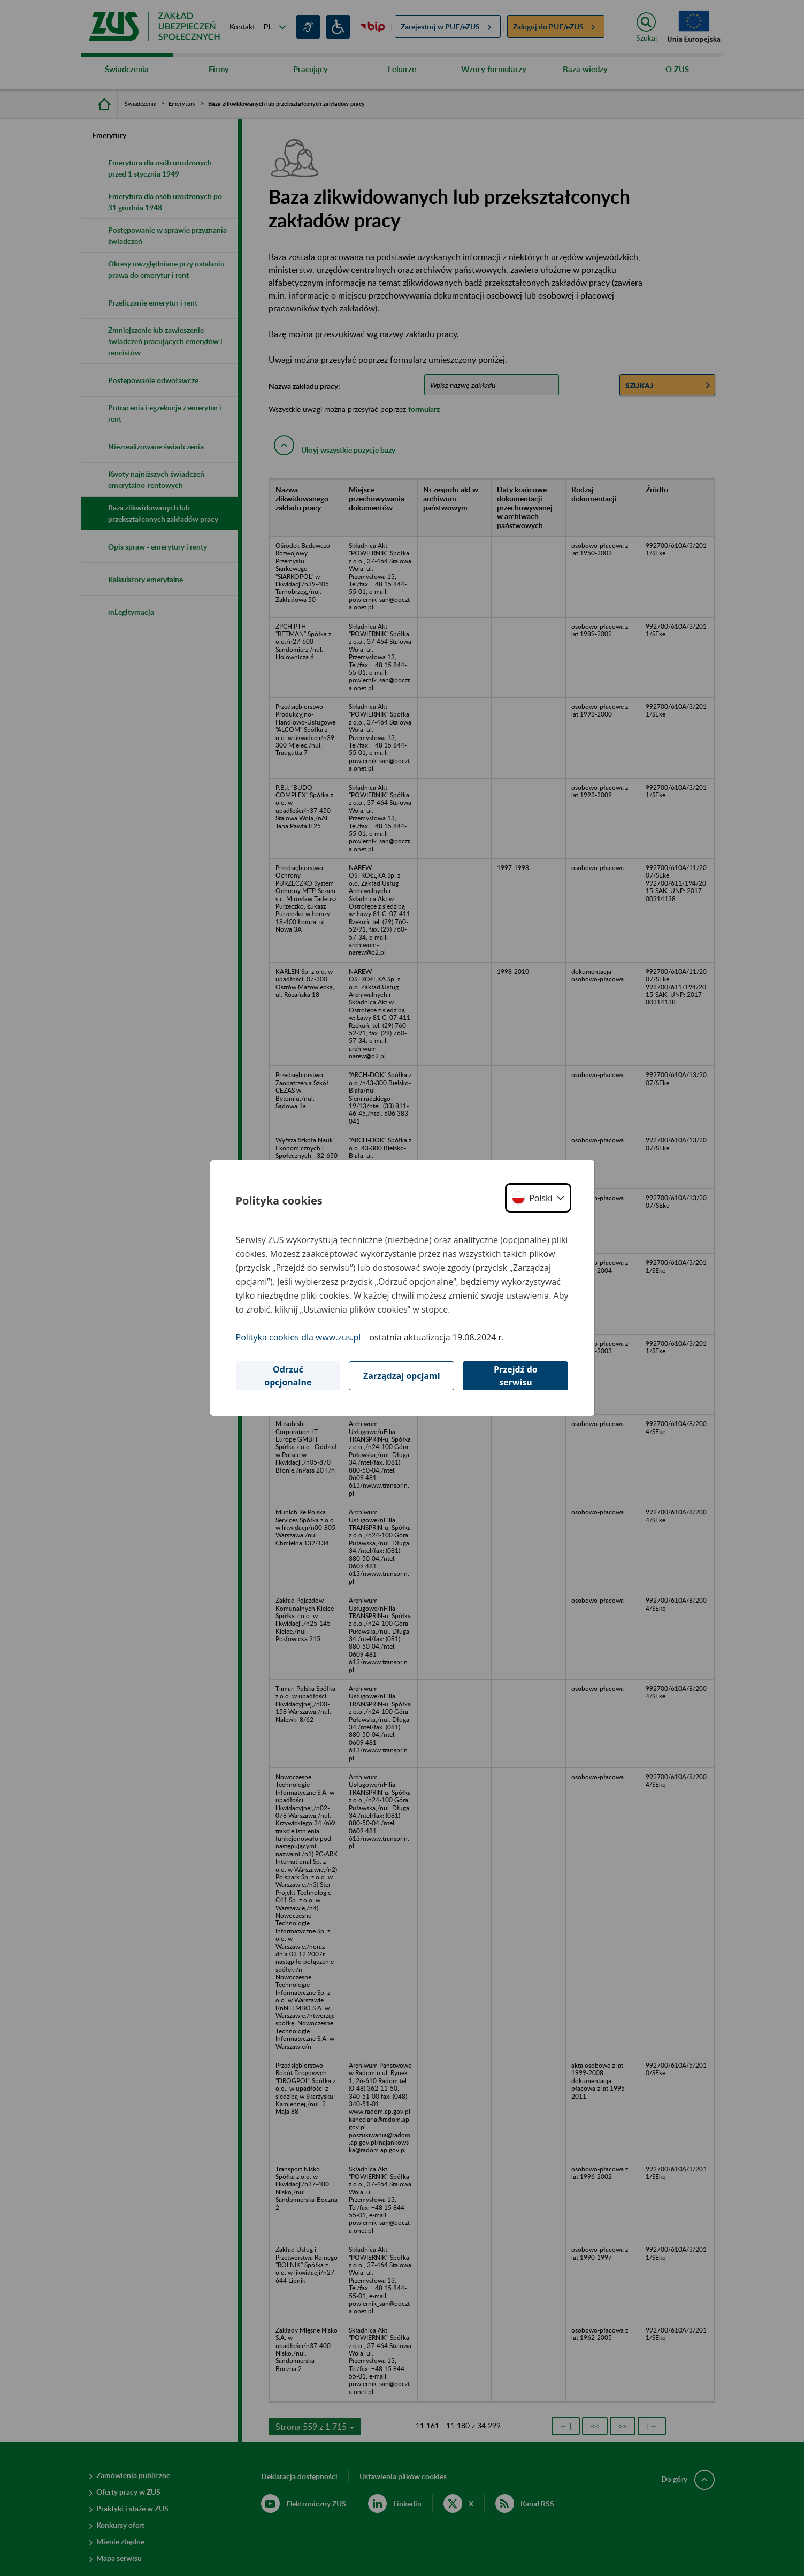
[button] (538, 1198)
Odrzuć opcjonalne (287, 1375)
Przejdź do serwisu (516, 1375)
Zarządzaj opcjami (401, 1376)
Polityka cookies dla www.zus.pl (298, 1337)
